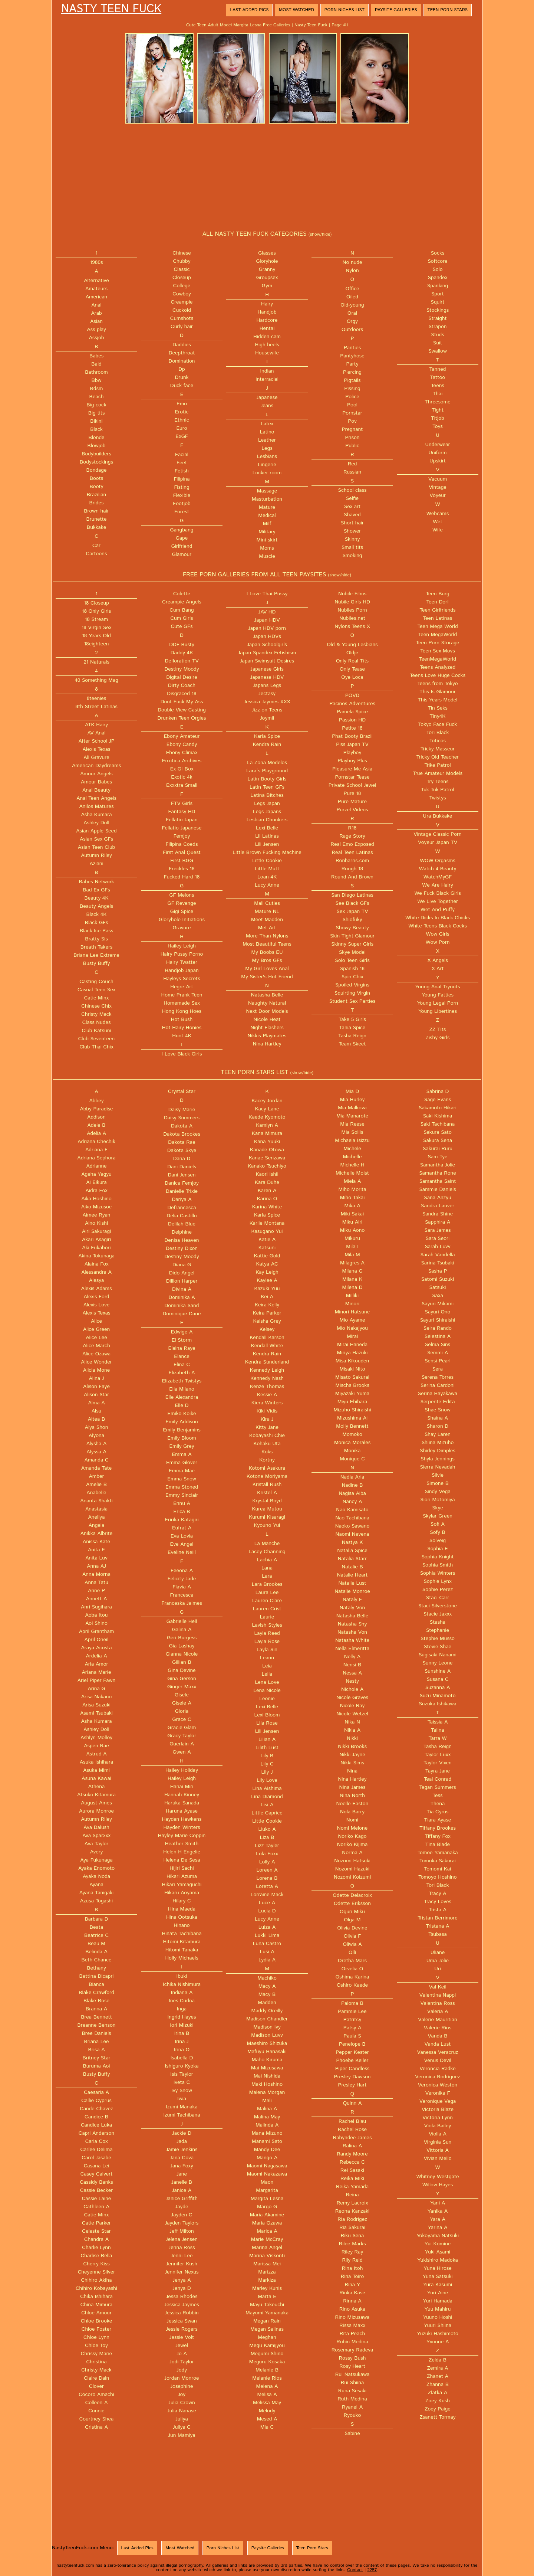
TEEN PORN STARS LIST (267, 1072)
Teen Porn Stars (448, 10)
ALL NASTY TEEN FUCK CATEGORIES (267, 234)
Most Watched (296, 10)
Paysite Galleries (396, 10)
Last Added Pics (249, 10)
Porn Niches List (344, 10)
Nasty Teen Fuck (111, 9)
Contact (355, 2570)
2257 (372, 2570)
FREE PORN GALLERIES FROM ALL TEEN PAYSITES (267, 574)
